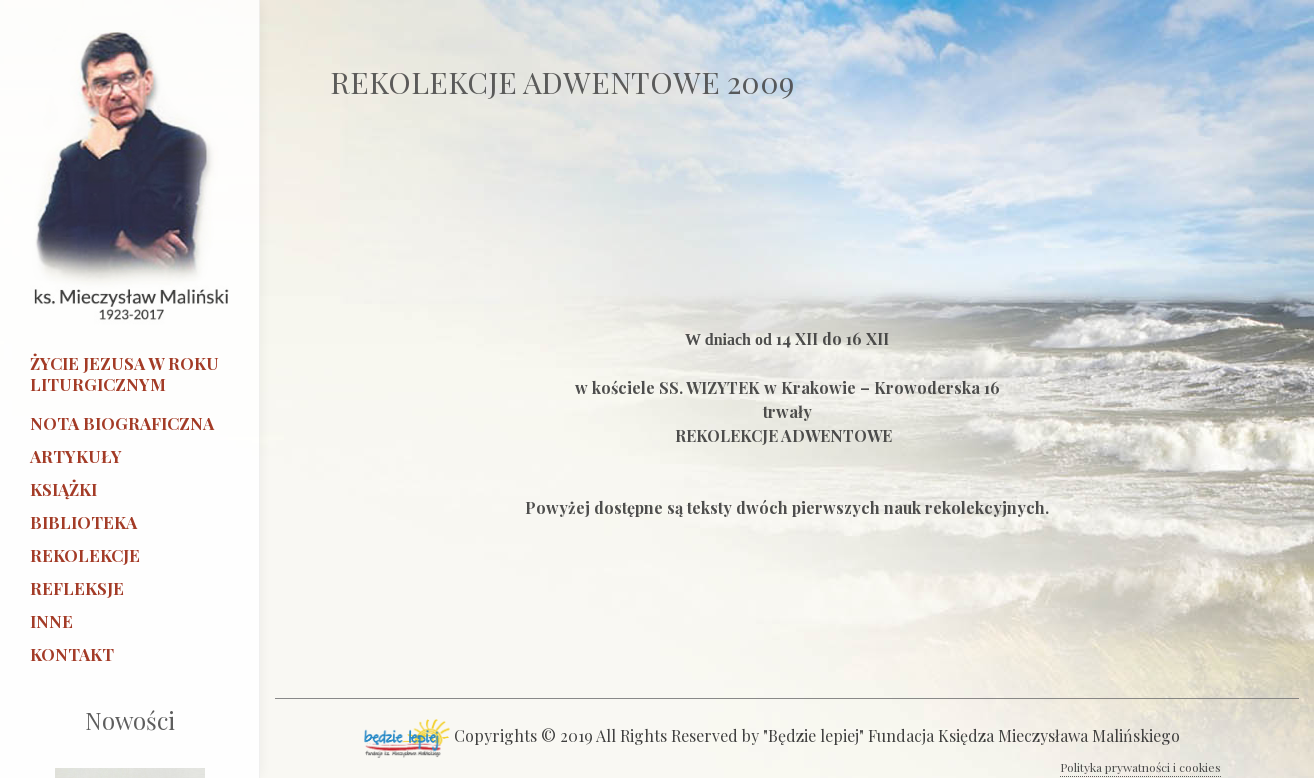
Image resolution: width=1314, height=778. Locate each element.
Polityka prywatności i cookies (1140, 767)
